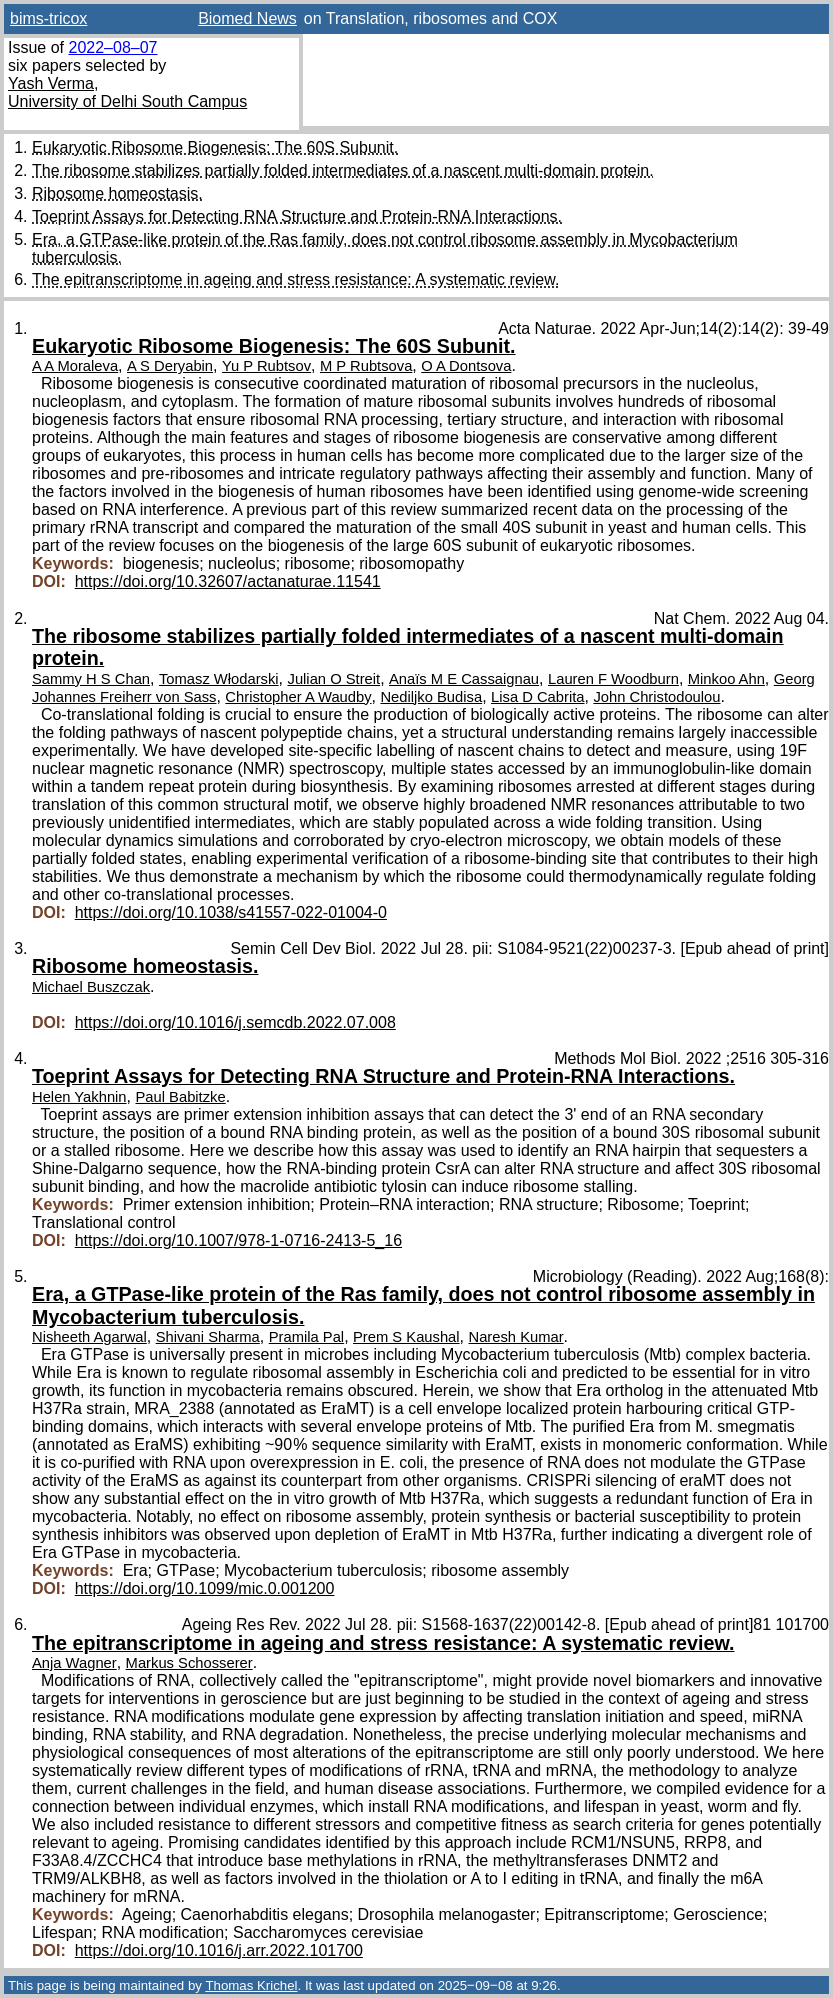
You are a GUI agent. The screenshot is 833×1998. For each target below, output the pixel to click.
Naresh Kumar (515, 1337)
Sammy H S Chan (91, 679)
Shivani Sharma (208, 1337)
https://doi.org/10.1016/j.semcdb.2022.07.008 (235, 1022)
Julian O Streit (334, 679)
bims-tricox (48, 18)
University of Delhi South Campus (127, 101)
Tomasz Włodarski (219, 679)
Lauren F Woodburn (613, 679)
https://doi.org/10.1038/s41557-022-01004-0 (231, 912)
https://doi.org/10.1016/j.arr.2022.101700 (219, 1950)
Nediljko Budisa (431, 697)
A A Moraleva (75, 366)
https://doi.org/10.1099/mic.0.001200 (205, 1588)
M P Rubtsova (366, 366)
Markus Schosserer (189, 1663)
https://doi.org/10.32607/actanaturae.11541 (228, 581)
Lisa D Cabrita (537, 697)
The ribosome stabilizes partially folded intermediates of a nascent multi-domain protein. (343, 170)
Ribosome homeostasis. (117, 193)
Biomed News (247, 18)
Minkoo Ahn (726, 679)
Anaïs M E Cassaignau (464, 679)
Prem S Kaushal (406, 1337)
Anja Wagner (74, 1663)
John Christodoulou (656, 697)
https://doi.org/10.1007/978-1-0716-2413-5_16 (238, 1240)
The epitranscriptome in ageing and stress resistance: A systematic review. (295, 279)
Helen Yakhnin (79, 1097)
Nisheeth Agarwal (89, 1337)
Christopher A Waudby (298, 697)
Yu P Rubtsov (266, 366)
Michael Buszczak (91, 987)
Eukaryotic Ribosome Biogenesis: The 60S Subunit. (215, 147)
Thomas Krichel (251, 1985)
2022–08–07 (112, 47)
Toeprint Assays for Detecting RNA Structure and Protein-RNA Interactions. (297, 216)
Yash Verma (51, 83)
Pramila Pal (306, 1337)
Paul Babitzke (180, 1097)
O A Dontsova (466, 366)
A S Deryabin (170, 366)
